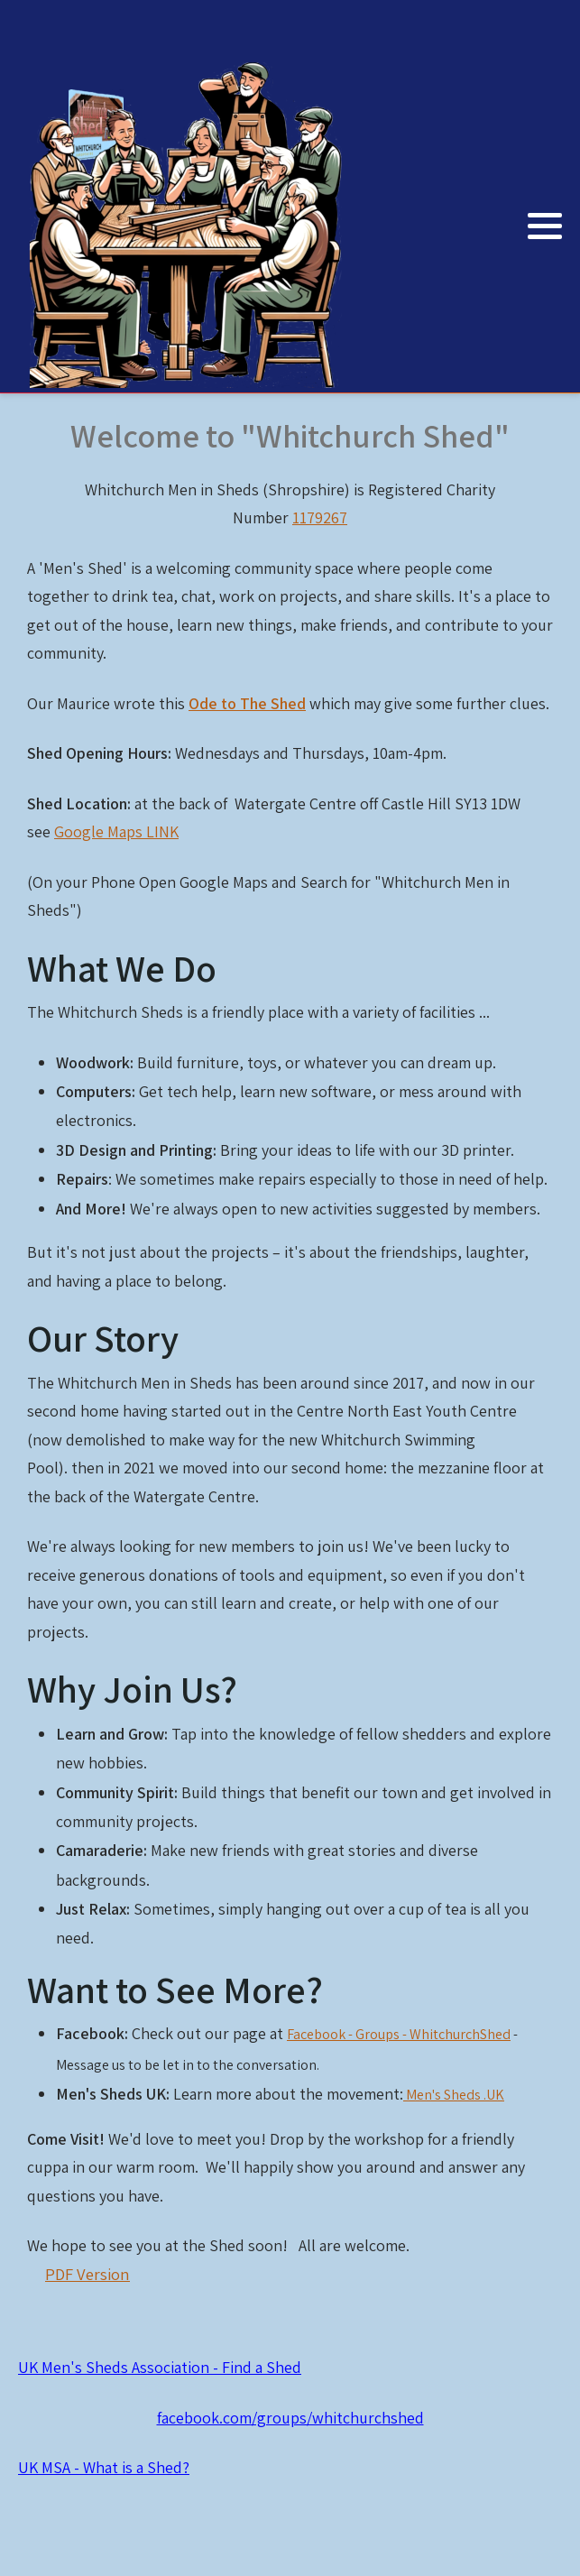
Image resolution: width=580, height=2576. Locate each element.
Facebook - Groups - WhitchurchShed (399, 2034)
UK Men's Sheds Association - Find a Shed (159, 2367)
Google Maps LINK (116, 831)
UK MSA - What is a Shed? (103, 2467)
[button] (545, 226)
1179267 (319, 517)
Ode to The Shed (247, 703)
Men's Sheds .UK (453, 2094)
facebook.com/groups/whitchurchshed (290, 2417)
